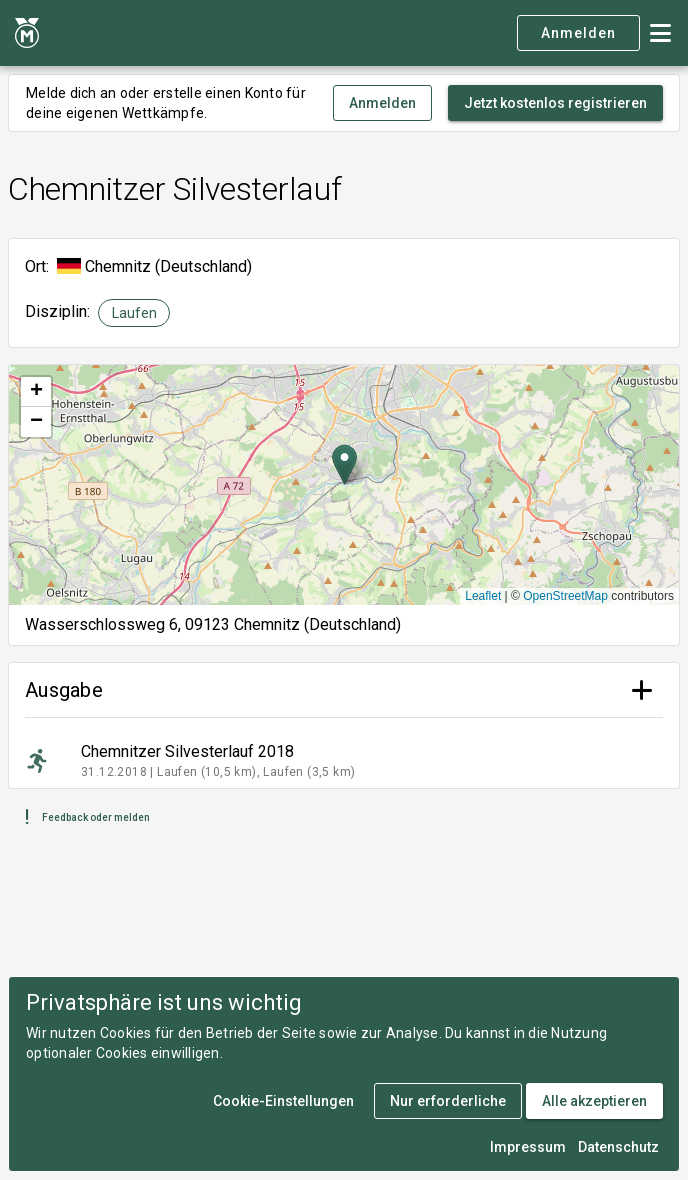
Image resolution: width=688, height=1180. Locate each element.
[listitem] (344, 761)
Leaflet (483, 596)
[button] (344, 464)
